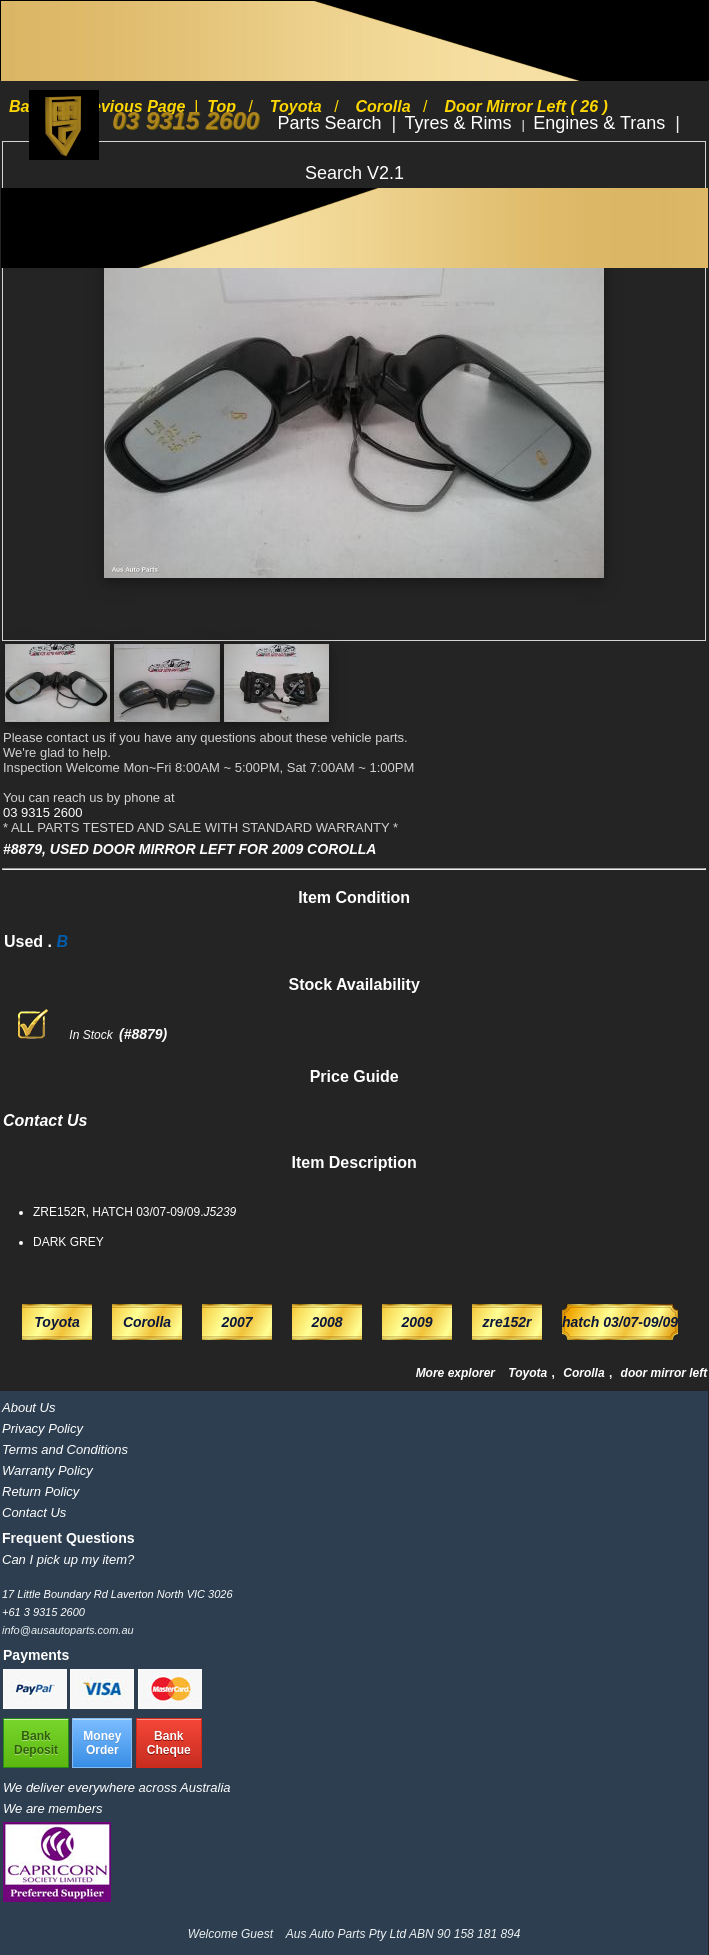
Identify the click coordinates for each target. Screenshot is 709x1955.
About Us (28, 1407)
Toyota (529, 1373)
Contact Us (34, 1512)
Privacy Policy (42, 1428)
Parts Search (331, 123)
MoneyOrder (102, 1743)
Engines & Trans (601, 123)
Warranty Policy (47, 1470)
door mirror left (664, 1373)
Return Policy (40, 1491)
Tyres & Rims (461, 123)
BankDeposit (36, 1743)
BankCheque (169, 1743)
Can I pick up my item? (68, 1559)
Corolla (585, 1373)
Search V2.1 (354, 173)
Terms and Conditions (65, 1449)
